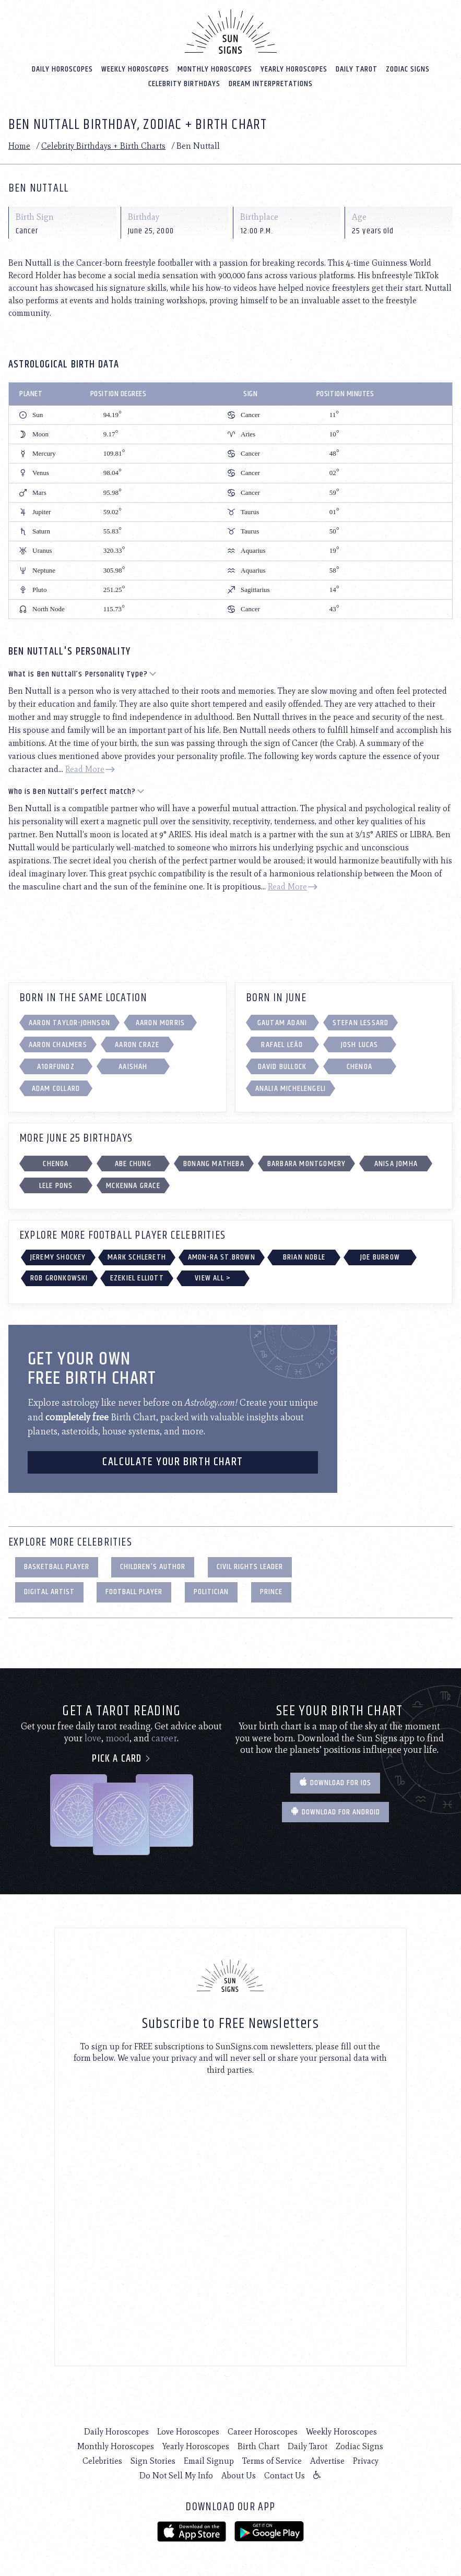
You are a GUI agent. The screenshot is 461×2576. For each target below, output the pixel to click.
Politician (211, 1590)
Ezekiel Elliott (137, 1277)
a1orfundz (56, 1065)
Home (19, 145)
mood (117, 1737)
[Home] (231, 30)
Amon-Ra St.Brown (221, 1256)
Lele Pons (56, 1184)
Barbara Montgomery (306, 1162)
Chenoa (359, 1065)
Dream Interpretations (271, 82)
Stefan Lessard (361, 1021)
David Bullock (282, 1065)
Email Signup (209, 2460)
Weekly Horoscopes (135, 67)
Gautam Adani (282, 1021)
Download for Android (335, 1810)
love (93, 1737)
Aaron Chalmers (58, 1043)
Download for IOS (335, 1781)
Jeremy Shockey (58, 1256)
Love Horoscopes (188, 2431)
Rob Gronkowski (59, 1277)
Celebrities (102, 2460)
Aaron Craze (137, 1043)
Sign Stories (153, 2460)
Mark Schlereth (137, 1256)
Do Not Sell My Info (176, 2474)
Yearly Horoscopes (294, 67)
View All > (213, 1277)
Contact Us (284, 2474)
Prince (271, 1590)
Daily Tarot (356, 67)
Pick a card (121, 1758)
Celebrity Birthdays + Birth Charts (103, 145)
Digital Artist (49, 1590)
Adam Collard (56, 1087)
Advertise (327, 2460)
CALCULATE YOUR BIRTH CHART (172, 1461)
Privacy (366, 2460)
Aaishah (133, 1065)
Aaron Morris (160, 1021)
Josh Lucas (360, 1043)
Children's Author (152, 1565)
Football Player (133, 1590)
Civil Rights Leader (250, 1565)
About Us (238, 2474)
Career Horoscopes (263, 2431)
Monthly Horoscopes (215, 67)
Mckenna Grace (133, 1184)
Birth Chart (258, 2445)
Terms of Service (272, 2460)
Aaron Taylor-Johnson (69, 1021)
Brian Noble (304, 1256)
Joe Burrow (380, 1256)
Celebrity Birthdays (184, 82)
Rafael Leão (282, 1043)
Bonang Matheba (213, 1162)
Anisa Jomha (396, 1162)
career (164, 1737)
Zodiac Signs (408, 67)
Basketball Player (56, 1565)
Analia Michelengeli (290, 1087)
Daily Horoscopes (62, 67)
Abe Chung (133, 1162)
